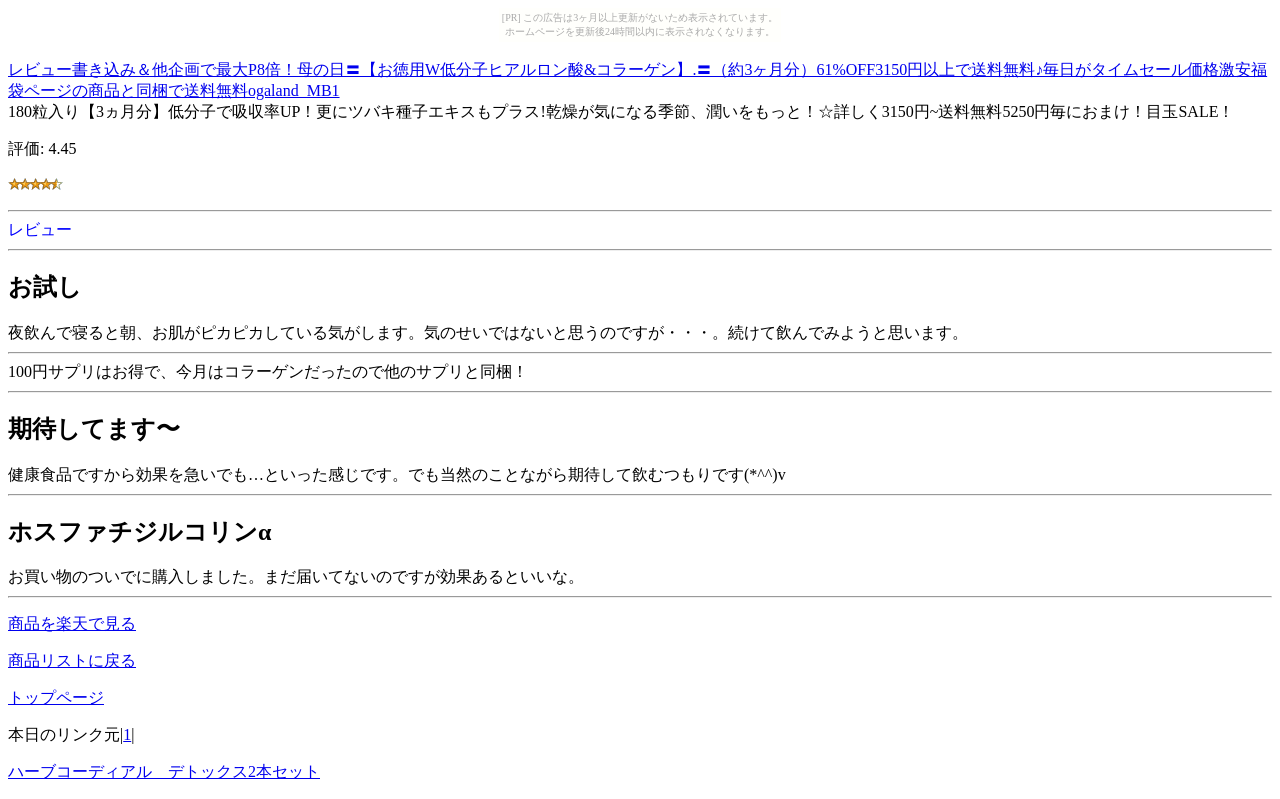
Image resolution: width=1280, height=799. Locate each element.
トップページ (56, 697)
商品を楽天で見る (72, 623)
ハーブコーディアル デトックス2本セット (164, 771)
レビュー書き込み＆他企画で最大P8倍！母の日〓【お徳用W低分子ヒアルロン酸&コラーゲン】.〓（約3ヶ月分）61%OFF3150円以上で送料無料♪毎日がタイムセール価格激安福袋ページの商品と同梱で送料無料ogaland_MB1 (637, 77)
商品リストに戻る (72, 660)
